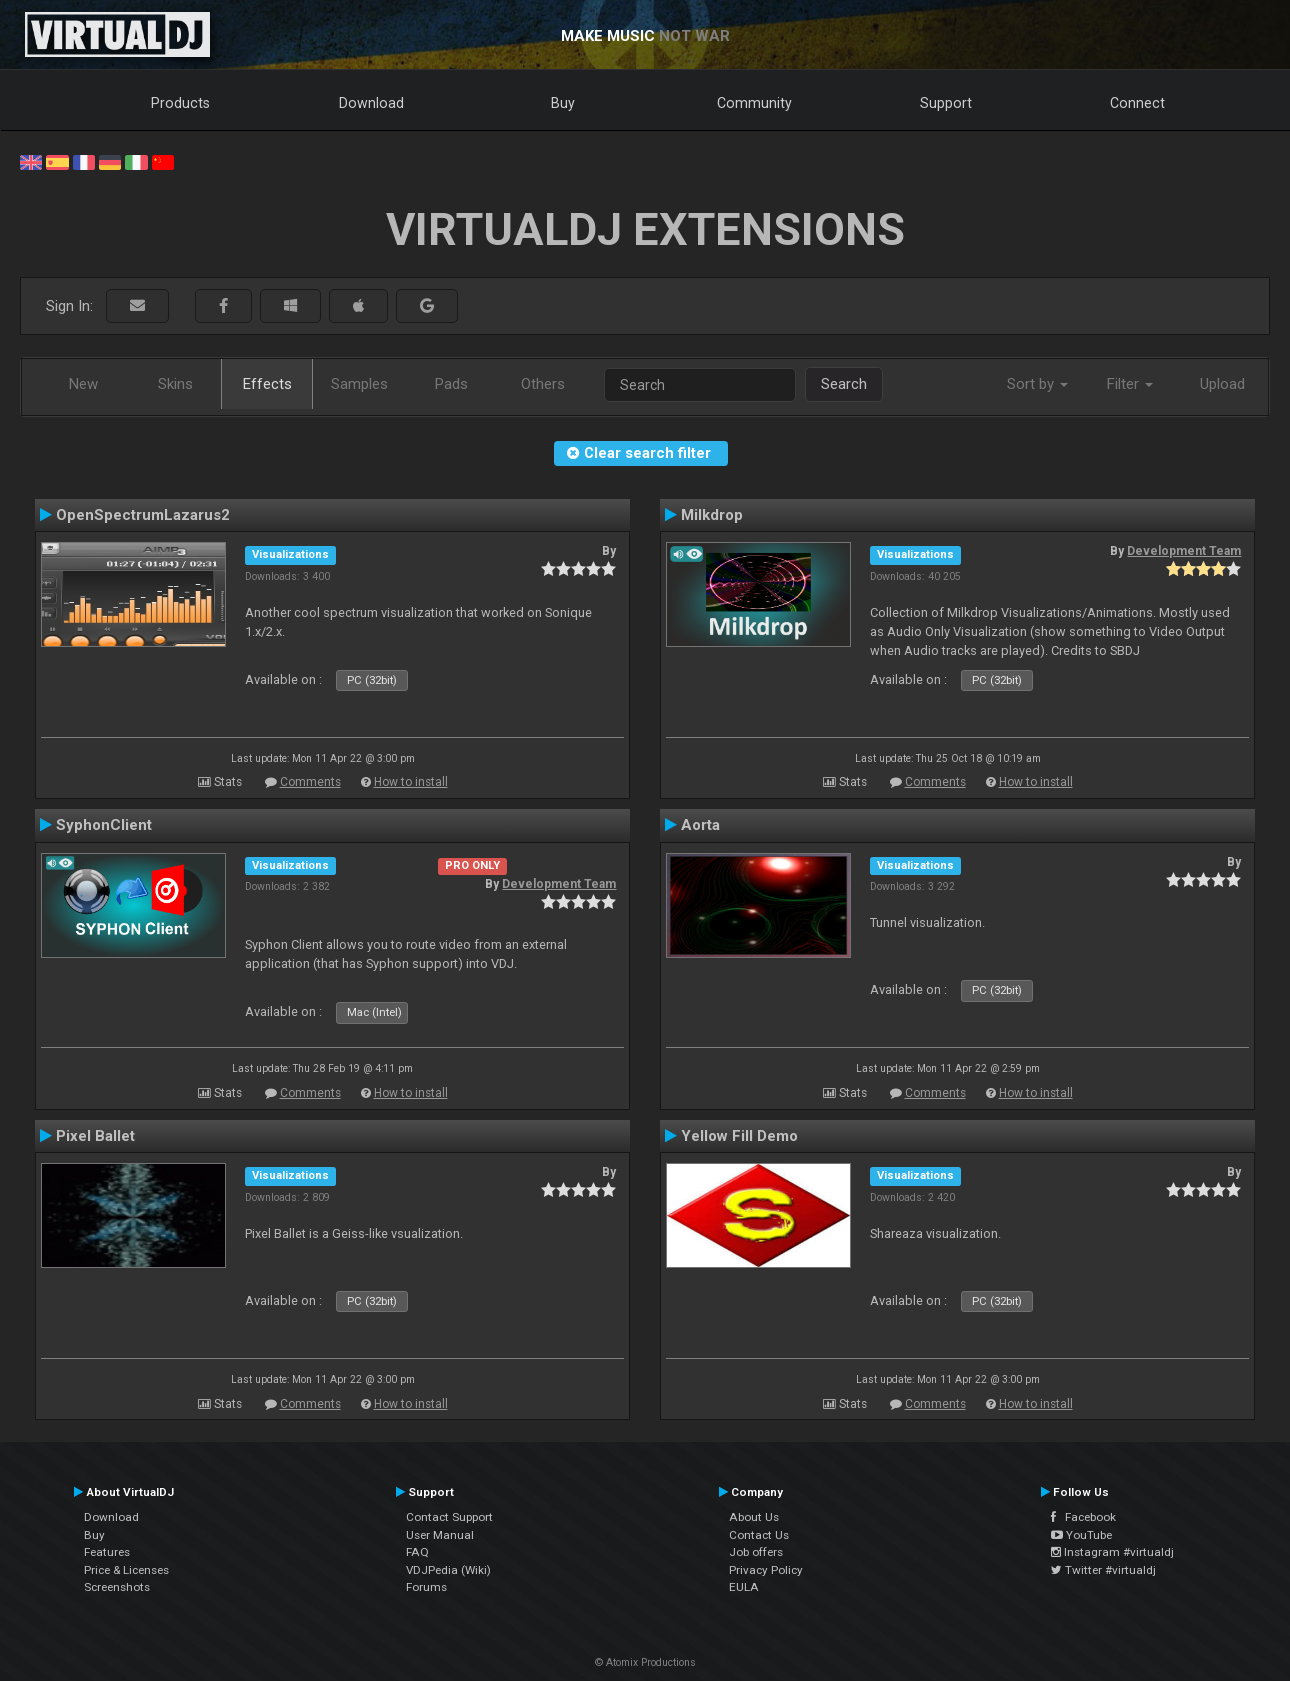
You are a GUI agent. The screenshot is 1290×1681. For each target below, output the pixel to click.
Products (180, 103)
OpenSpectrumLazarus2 (143, 515)
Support (946, 103)
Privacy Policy (766, 1570)
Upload (1222, 384)
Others (543, 384)
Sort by (1037, 384)
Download (371, 103)
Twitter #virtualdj (1103, 1570)
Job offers (756, 1552)
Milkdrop (712, 515)
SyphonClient (104, 825)
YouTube (1081, 1535)
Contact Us (759, 1535)
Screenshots (117, 1587)
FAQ (417, 1552)
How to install (411, 782)
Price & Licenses (126, 1570)
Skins (175, 384)
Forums (426, 1587)
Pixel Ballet (95, 1136)
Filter (1130, 384)
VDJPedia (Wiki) (448, 1570)
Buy (563, 103)
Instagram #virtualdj (1112, 1552)
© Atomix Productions (645, 1662)
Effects (267, 384)
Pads (451, 384)
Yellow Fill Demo (739, 1136)
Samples (359, 384)
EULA (744, 1587)
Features (107, 1552)
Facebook (1083, 1517)
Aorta (700, 825)
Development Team (1184, 551)
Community (754, 103)
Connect (1137, 103)
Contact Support (449, 1517)
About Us (754, 1517)
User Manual (440, 1535)
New (83, 384)
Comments (310, 782)
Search (844, 384)
